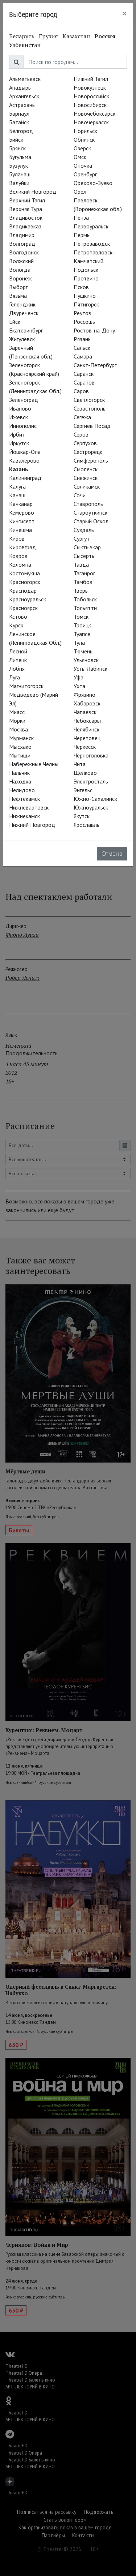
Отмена (112, 854)
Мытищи (19, 755)
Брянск (17, 148)
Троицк (82, 625)
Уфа (78, 677)
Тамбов (83, 581)
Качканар (21, 503)
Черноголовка (91, 755)
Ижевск (18, 417)
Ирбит (17, 434)
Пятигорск (86, 304)
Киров (17, 538)
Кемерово (21, 512)
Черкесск (85, 746)
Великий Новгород (32, 191)
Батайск (19, 122)
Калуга (17, 486)
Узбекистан (25, 45)
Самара (83, 356)
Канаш (17, 495)
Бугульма (20, 156)
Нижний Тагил (91, 78)
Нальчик (19, 772)
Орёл (80, 191)
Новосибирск (90, 104)
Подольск (86, 269)
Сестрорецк (88, 451)
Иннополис (23, 425)
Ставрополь (88, 503)
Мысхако (20, 746)
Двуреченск (23, 313)
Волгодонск (24, 252)
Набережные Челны (33, 764)
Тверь (81, 590)
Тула (79, 642)
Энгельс (83, 790)
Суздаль (84, 529)
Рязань (82, 339)
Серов (81, 434)
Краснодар (23, 590)
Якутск (82, 816)
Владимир (21, 235)
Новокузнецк (90, 87)
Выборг (18, 287)
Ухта (79, 686)
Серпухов (85, 443)
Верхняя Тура (25, 208)
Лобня (17, 668)
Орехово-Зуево (93, 182)
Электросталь (91, 781)
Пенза (81, 217)
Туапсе (82, 633)
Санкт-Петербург (95, 365)
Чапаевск (85, 712)
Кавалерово (24, 460)
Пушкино (85, 295)
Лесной (18, 651)
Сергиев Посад (92, 425)
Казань (18, 469)
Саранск (84, 373)
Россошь (84, 321)
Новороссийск (91, 96)
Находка (20, 781)
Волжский (21, 261)
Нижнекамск (24, 816)
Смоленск (86, 469)
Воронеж (20, 278)
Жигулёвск (22, 339)
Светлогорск (89, 399)
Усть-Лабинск (90, 668)
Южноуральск (91, 807)
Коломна (20, 564)
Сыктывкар (87, 547)
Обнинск (84, 139)
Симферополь (91, 460)
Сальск (82, 347)
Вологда (19, 269)
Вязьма (18, 295)
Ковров (18, 555)
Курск (16, 625)
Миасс (17, 712)
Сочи (80, 495)
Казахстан (76, 36)
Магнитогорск (26, 686)
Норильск (85, 130)
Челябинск (86, 729)
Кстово (18, 616)
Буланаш (19, 174)
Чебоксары (87, 720)
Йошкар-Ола (25, 451)
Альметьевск (25, 78)
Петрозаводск (92, 243)
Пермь (82, 235)
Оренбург (85, 174)
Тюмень (83, 651)
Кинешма (20, 529)
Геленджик (22, 304)
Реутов (82, 313)
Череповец (87, 738)
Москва (18, 729)
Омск (80, 156)
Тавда (81, 564)
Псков (81, 287)
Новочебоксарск (94, 113)
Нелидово (22, 790)
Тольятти (85, 607)
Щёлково (85, 772)
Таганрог (84, 573)
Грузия (48, 36)
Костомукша (24, 573)
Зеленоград (23, 399)
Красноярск (23, 607)
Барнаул (19, 113)
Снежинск (86, 477)
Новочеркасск (91, 122)
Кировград (22, 547)
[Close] (124, 13)
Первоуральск (91, 226)
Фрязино (84, 694)
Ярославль (86, 824)
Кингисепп (21, 521)
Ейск (14, 321)
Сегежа (82, 417)
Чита (80, 764)
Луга (14, 677)
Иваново (20, 408)
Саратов (84, 382)
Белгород (21, 130)
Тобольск (85, 599)
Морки (17, 720)
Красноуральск (27, 599)
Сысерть (84, 555)
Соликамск (87, 486)
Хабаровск (87, 703)
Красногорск (24, 581)
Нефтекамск (24, 798)
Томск (81, 616)
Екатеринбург (26, 330)
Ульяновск (86, 660)
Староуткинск (90, 512)
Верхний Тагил (27, 200)
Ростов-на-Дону (94, 330)
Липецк (18, 660)
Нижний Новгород (32, 824)
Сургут (82, 538)
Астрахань (22, 104)
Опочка (83, 165)
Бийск (16, 139)
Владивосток (25, 217)
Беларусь (21, 36)
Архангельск (24, 96)
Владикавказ (25, 226)
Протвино (86, 278)
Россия (105, 36)
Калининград (25, 477)
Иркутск (19, 443)
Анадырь (20, 87)
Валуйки (19, 182)
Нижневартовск (29, 807)
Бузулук (18, 165)
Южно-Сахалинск (95, 798)
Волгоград (22, 243)
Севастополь (90, 408)
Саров (81, 391)
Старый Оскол (91, 521)
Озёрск (82, 148)
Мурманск (21, 738)
